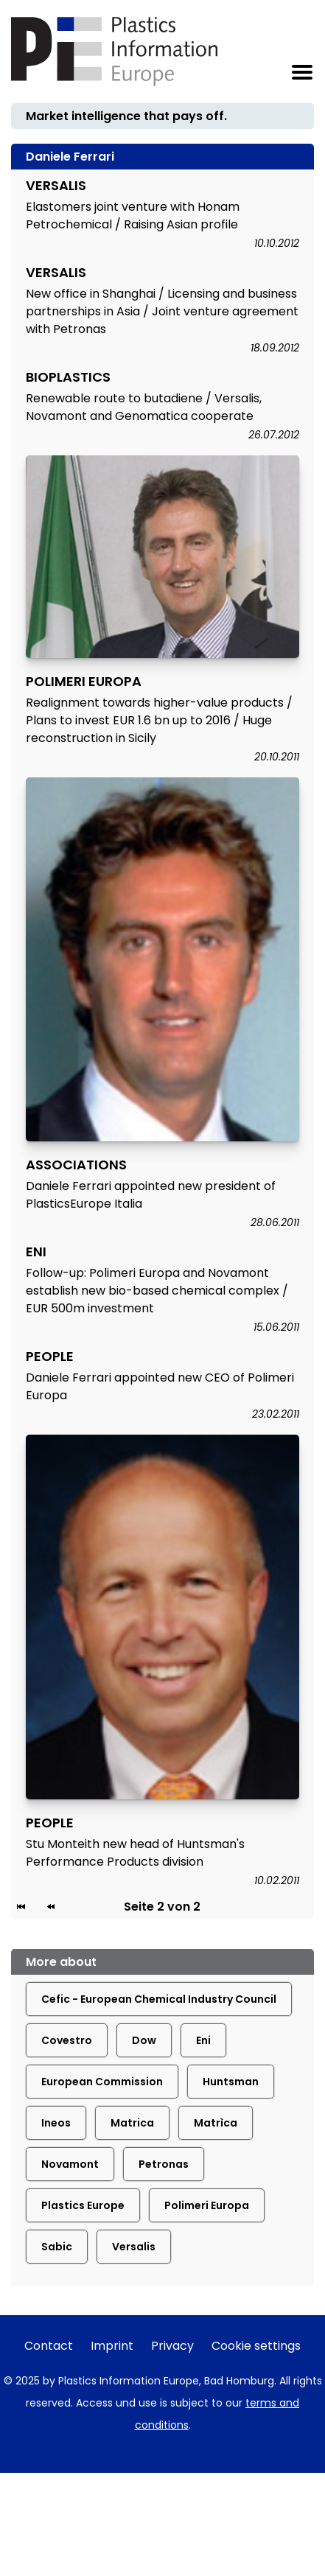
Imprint (112, 2345)
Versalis (133, 2246)
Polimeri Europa (206, 2205)
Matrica (132, 2122)
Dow (144, 2040)
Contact (48, 2345)
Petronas (164, 2164)
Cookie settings (256, 2345)
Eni (203, 2040)
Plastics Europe (83, 2205)
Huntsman (231, 2081)
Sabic (56, 2246)
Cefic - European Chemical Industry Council (158, 1999)
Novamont (70, 2164)
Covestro (66, 2040)
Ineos (56, 2122)
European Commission (102, 2081)
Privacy (172, 2345)
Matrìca (215, 2122)
